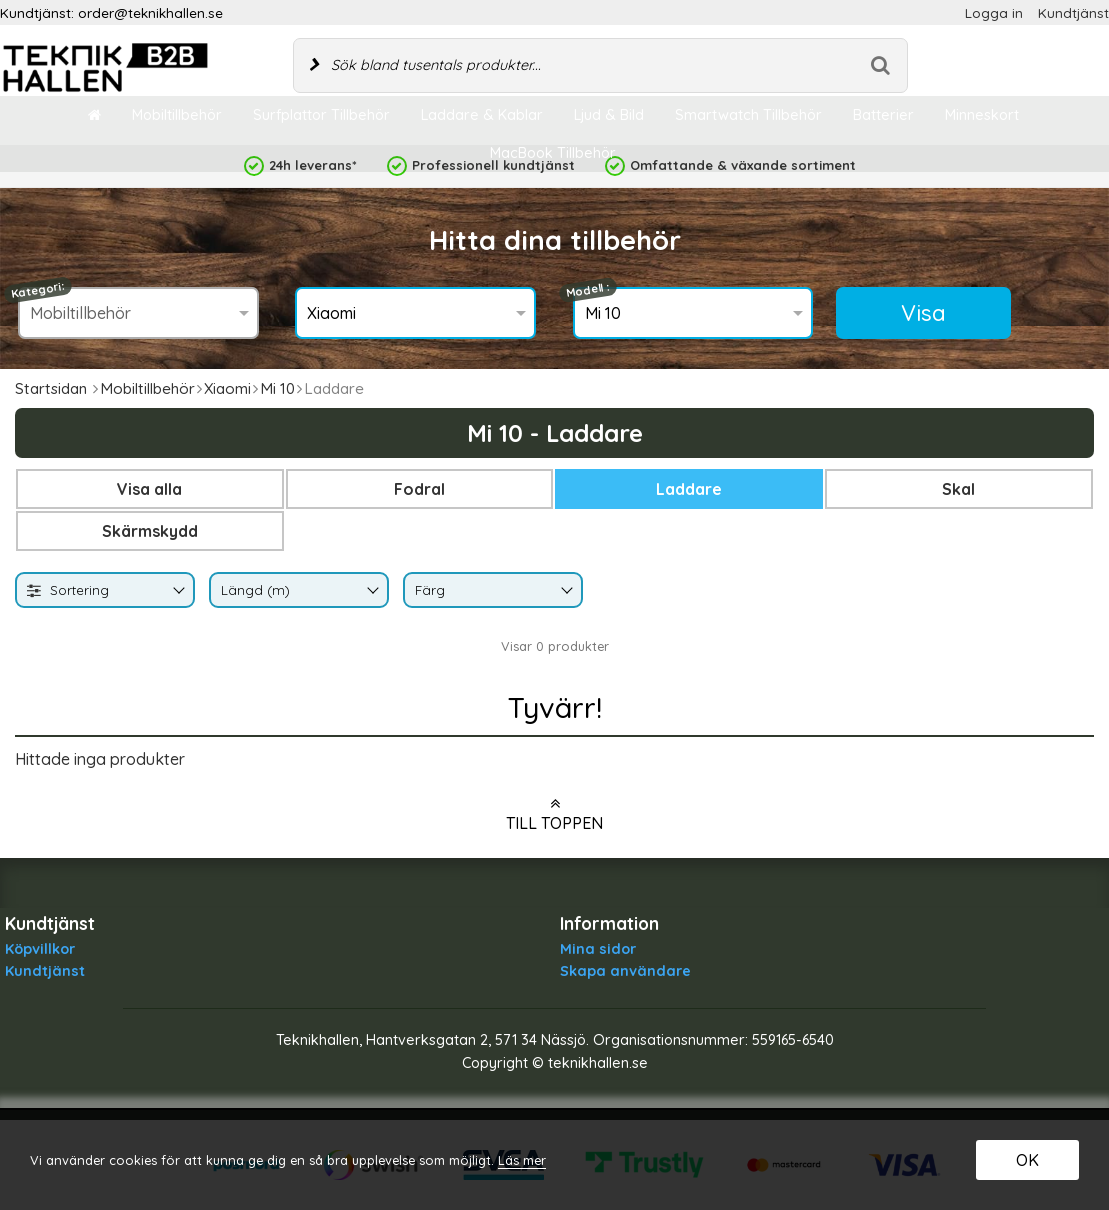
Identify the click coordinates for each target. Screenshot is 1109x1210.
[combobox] (105, 590)
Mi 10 (277, 388)
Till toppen (554, 814)
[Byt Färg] (565, 591)
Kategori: (39, 290)
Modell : (588, 290)
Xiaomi (227, 388)
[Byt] (177, 591)
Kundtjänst (1073, 12)
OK (1027, 1160)
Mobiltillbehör (147, 388)
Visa (923, 313)
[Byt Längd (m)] (371, 591)
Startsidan (51, 388)
